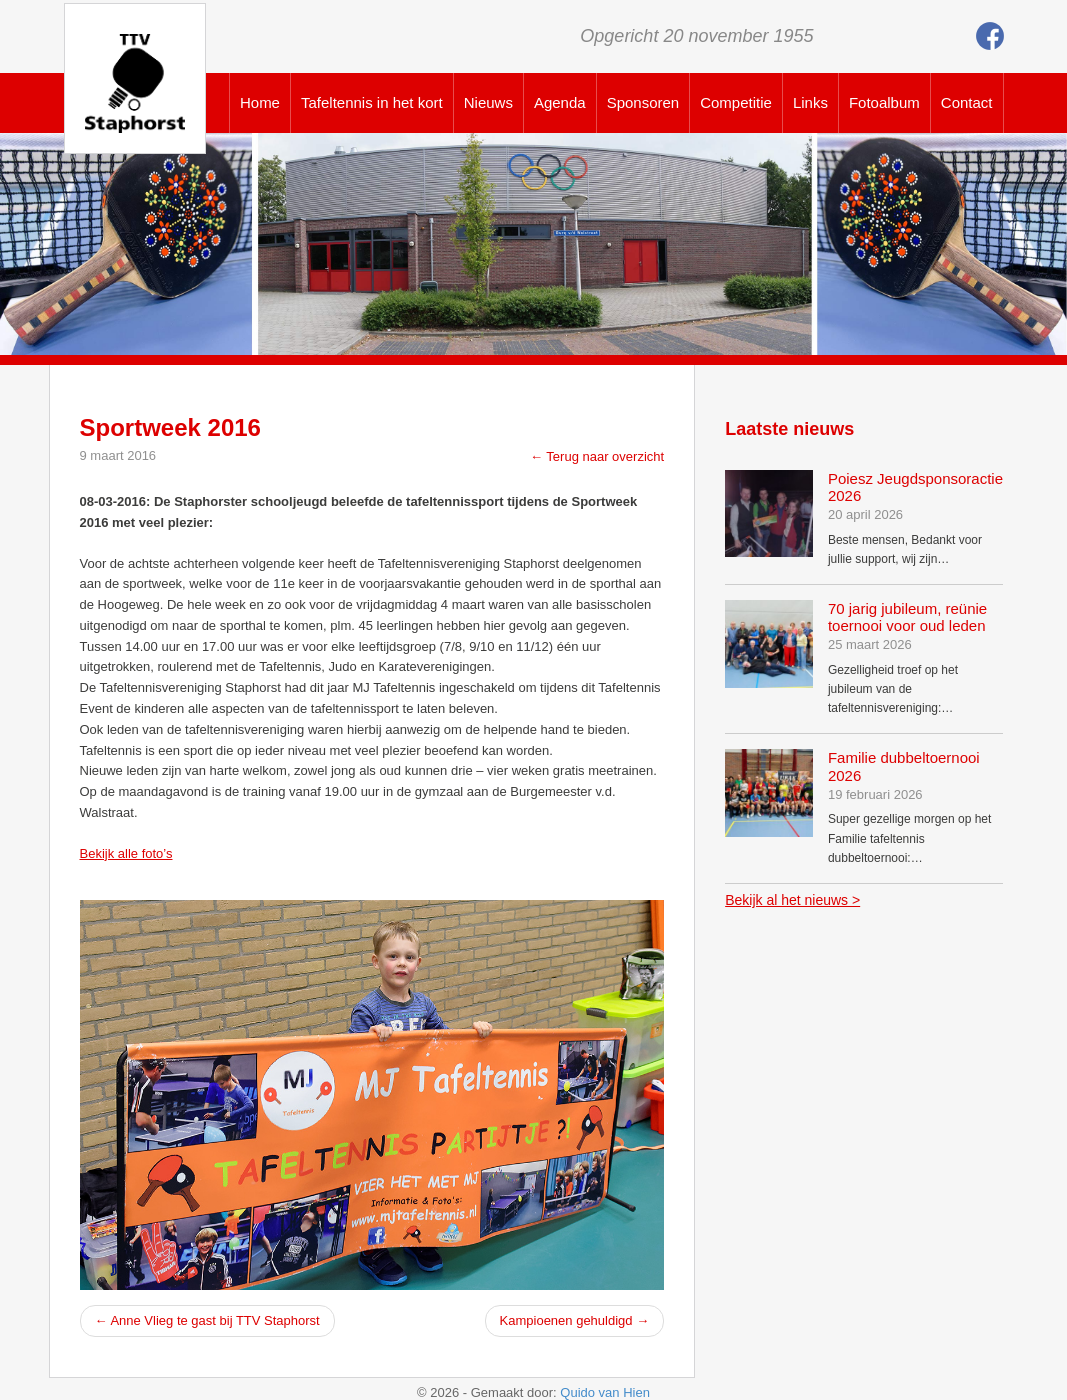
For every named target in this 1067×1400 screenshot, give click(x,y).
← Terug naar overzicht (597, 456)
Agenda (560, 102)
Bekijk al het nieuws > (792, 900)
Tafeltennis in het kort (372, 102)
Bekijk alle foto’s (126, 853)
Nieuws (488, 102)
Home (260, 102)
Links (810, 102)
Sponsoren (643, 102)
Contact (967, 102)
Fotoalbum (884, 102)
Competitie (736, 102)
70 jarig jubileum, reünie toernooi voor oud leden (907, 617)
